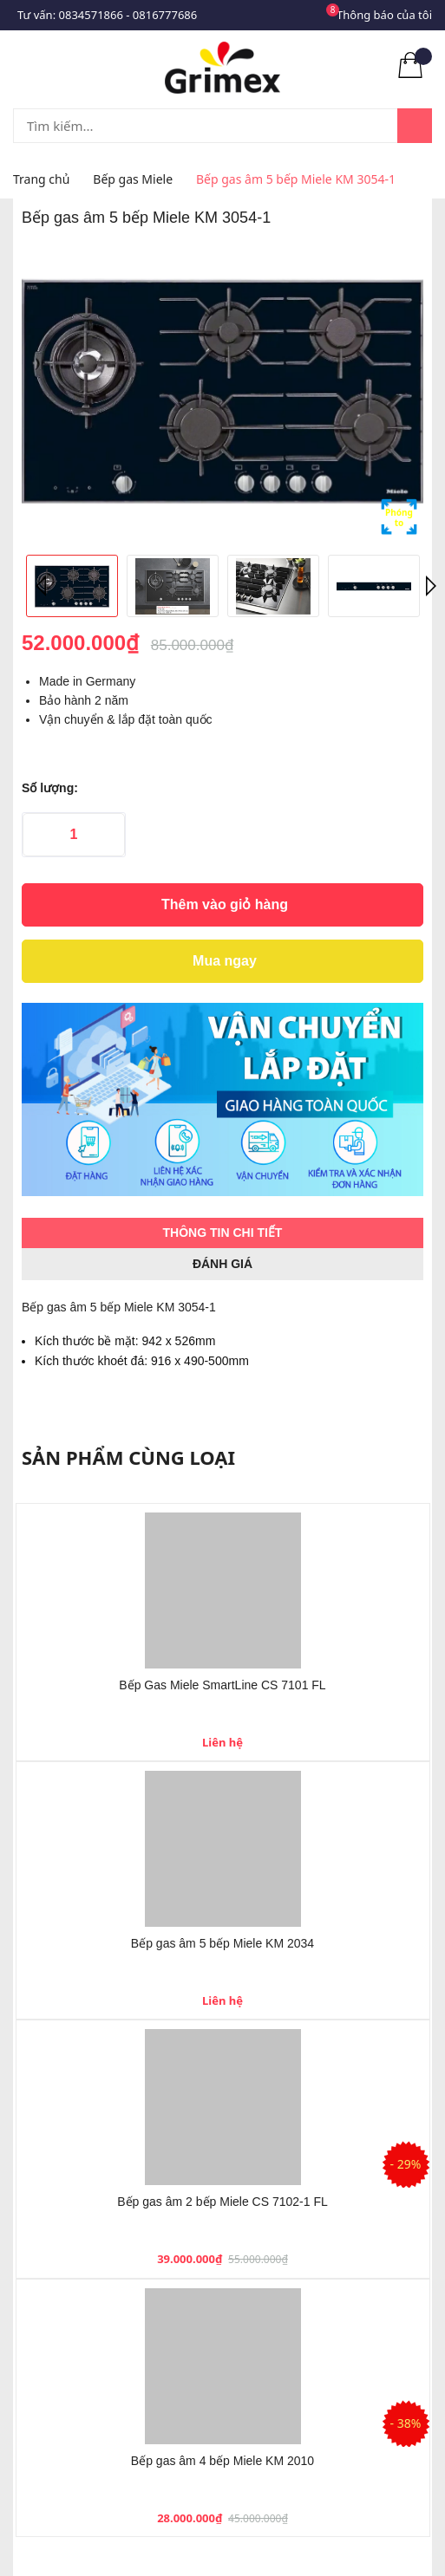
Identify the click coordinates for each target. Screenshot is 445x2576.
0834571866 (91, 15)
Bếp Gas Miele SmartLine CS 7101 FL (222, 1685)
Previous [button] (43, 586)
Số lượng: (50, 788)
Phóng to (399, 517)
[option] (222, 391)
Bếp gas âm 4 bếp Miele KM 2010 (222, 2461)
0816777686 (165, 15)
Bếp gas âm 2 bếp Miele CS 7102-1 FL (222, 2201)
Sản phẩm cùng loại (128, 1457)
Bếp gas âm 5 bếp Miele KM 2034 (222, 1943)
